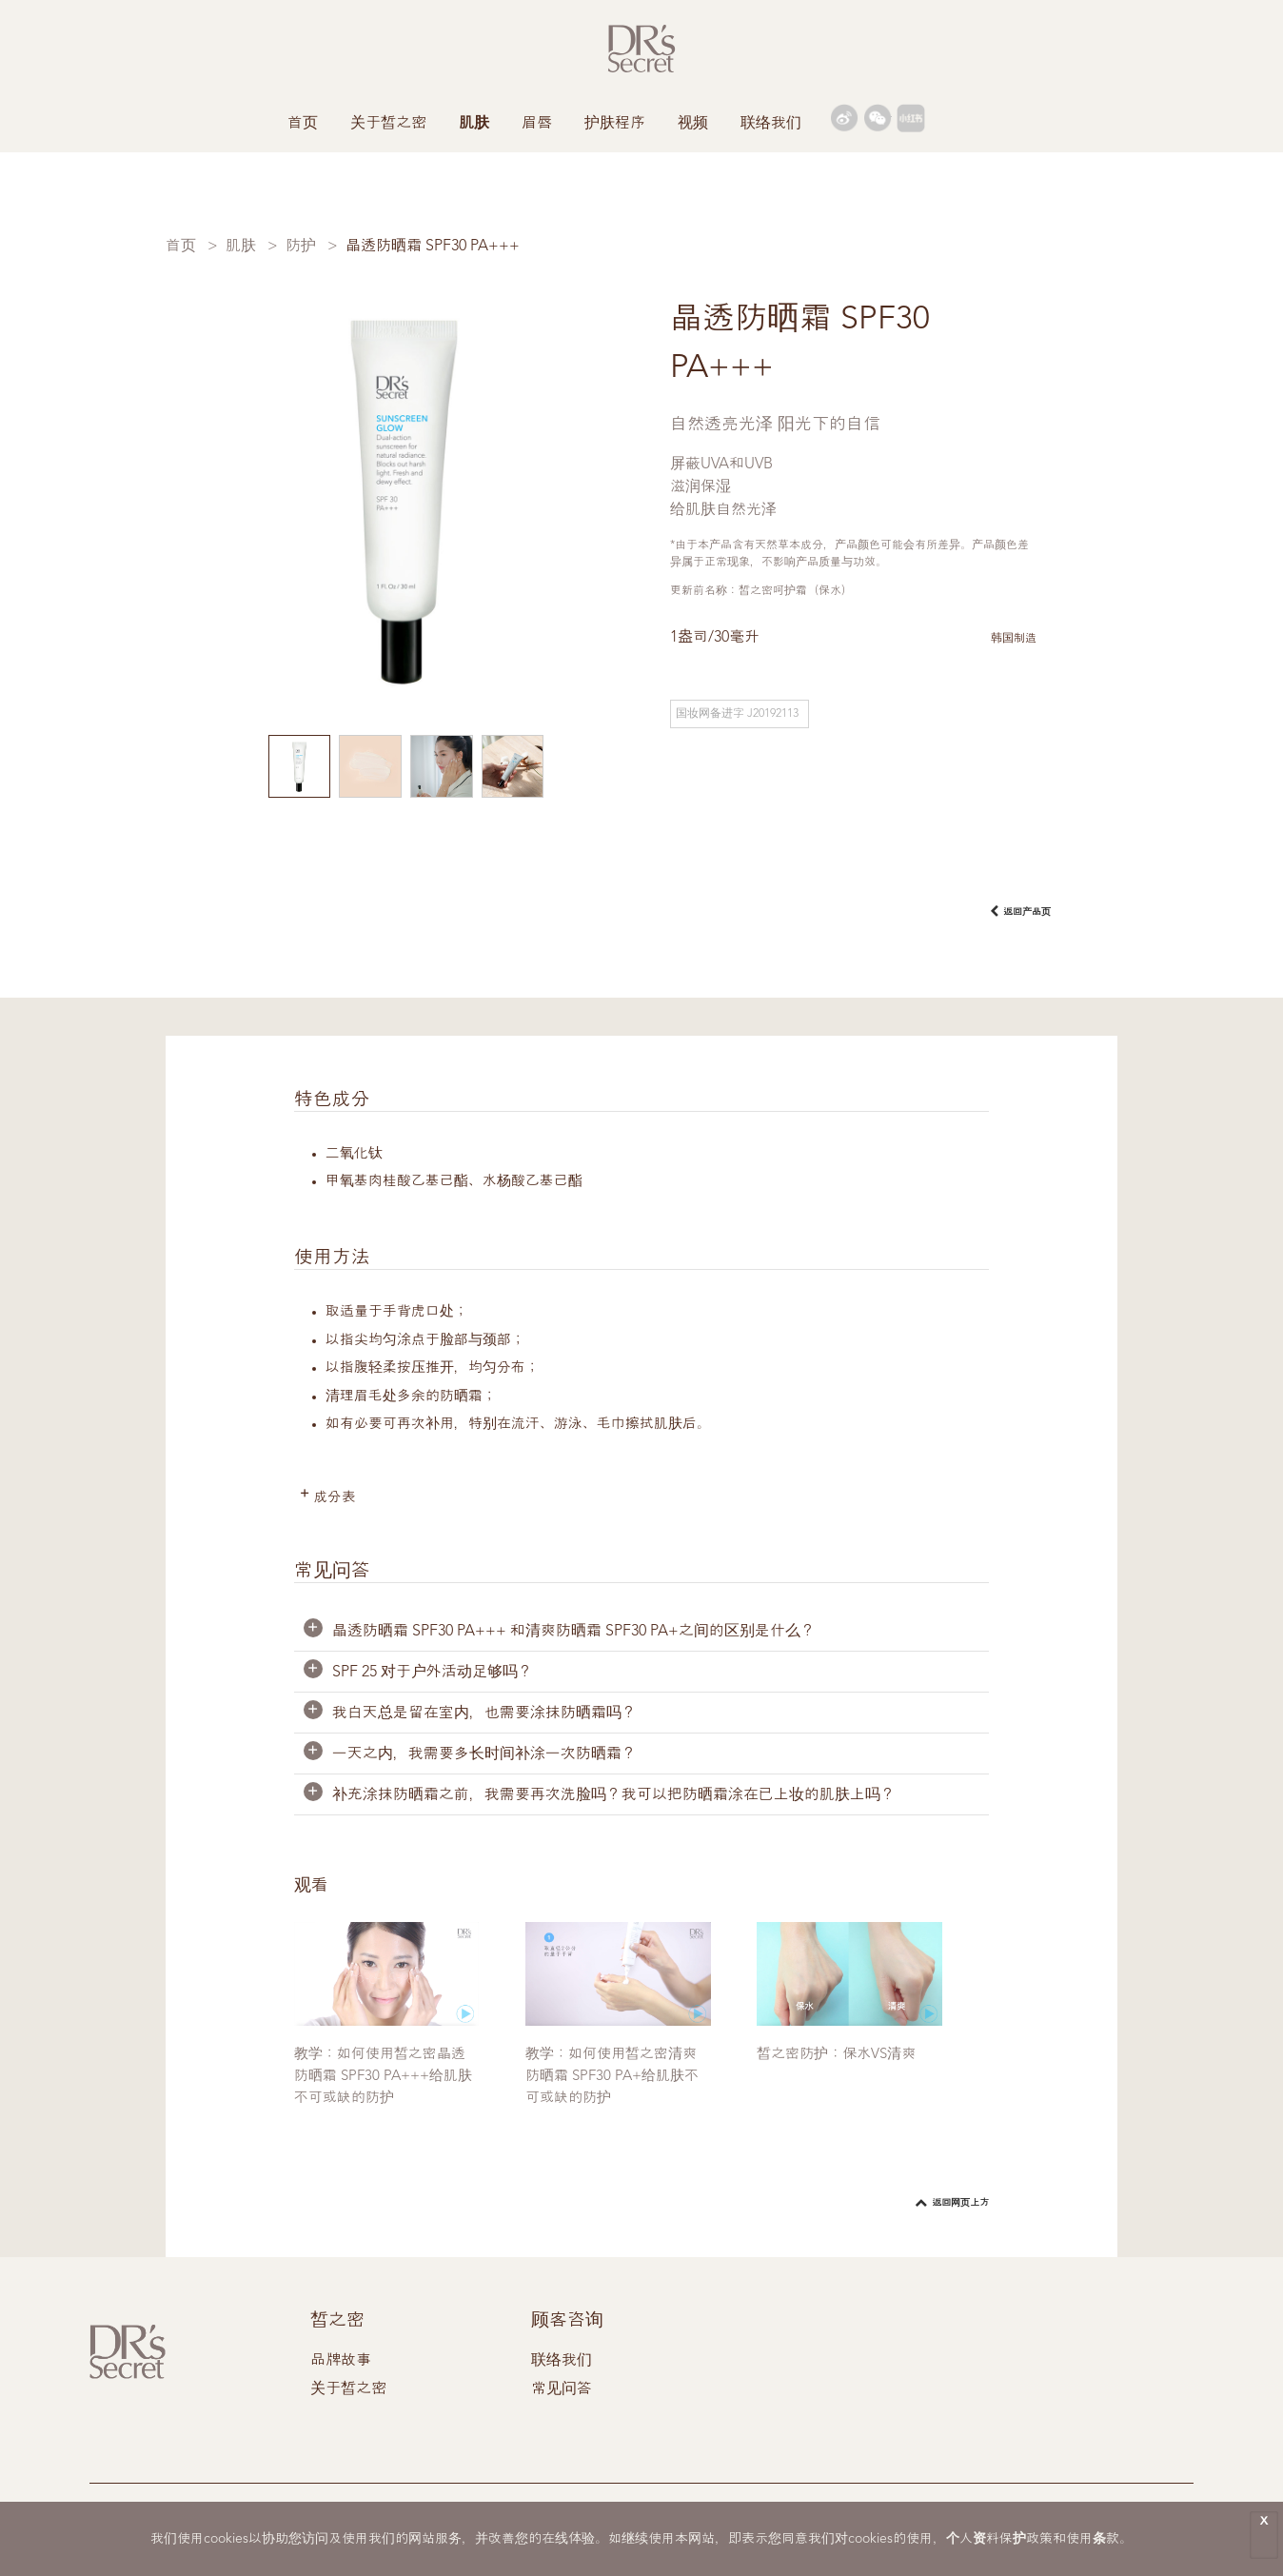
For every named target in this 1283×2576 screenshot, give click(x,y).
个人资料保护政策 (999, 2539)
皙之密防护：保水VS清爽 (836, 2056)
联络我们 (770, 123)
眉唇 (537, 123)
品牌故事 (340, 2361)
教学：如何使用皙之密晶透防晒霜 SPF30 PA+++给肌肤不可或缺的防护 (383, 2078)
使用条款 (1092, 2539)
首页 (302, 123)
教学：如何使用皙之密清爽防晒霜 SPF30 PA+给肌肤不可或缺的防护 (612, 2078)
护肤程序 (614, 123)
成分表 (335, 1499)
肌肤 (474, 123)
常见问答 (561, 2390)
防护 (301, 246)
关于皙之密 (388, 123)
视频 (693, 123)
